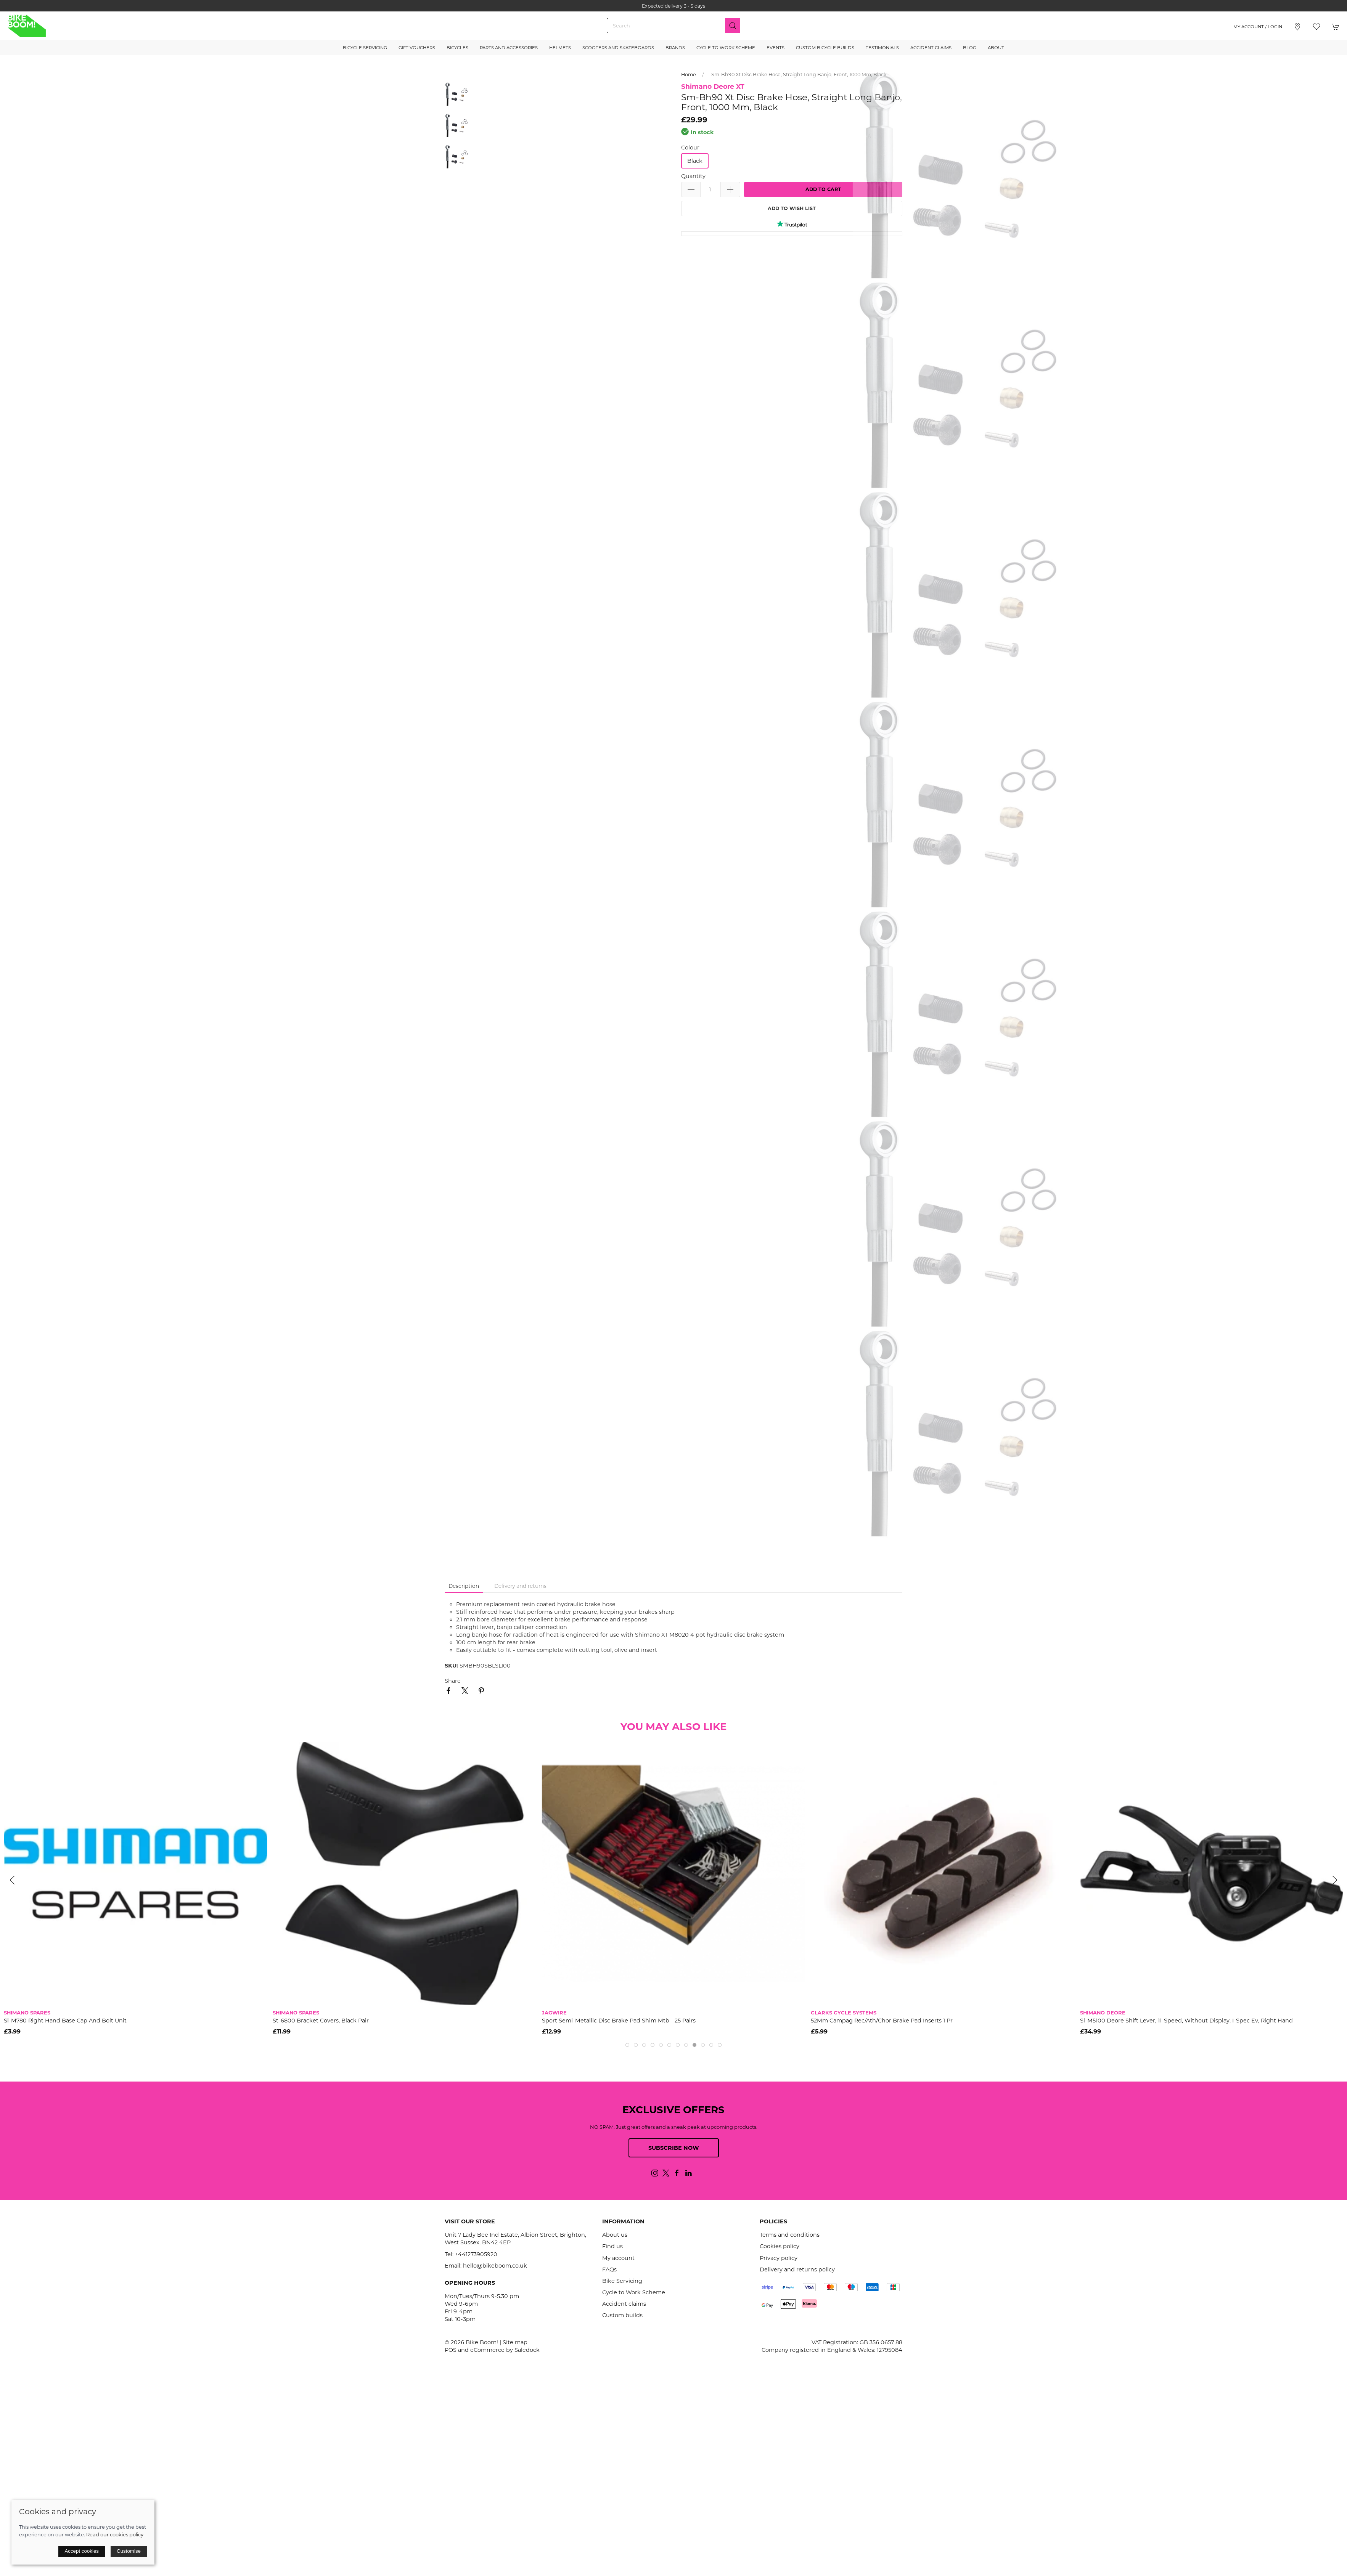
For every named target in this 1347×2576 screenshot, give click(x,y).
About (996, 47)
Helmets (560, 47)
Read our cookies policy (114, 2534)
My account (618, 2258)
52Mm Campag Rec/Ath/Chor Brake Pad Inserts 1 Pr (882, 2020)
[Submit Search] (732, 25)
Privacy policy (778, 2258)
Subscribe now (673, 2147)
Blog (969, 47)
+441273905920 (476, 2254)
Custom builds (622, 2315)
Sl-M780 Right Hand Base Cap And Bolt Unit (65, 2020)
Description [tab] (463, 1586)
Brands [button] (675, 47)
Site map (515, 2342)
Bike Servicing (622, 2280)
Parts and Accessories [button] (509, 47)
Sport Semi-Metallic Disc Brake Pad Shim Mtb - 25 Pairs (619, 2020)
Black (694, 160)
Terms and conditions (790, 2234)
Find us (612, 2246)
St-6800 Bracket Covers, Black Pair (321, 2020)
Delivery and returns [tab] (520, 1586)
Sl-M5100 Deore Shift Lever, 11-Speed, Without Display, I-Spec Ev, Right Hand (1186, 2020)
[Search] (673, 25)
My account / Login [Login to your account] (1257, 26)
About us (614, 2234)
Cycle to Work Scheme (725, 47)
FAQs (609, 2269)
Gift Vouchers (417, 47)
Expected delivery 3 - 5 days (673, 6)
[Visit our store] (1297, 26)
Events (775, 47)
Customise (129, 2551)
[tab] (627, 2045)
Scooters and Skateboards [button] (618, 47)
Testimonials (882, 47)
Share (453, 1680)
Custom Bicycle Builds (825, 47)
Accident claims (624, 2303)
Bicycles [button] (457, 47)
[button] (1316, 26)
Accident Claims (931, 47)
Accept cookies (81, 2551)
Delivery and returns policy (797, 2269)
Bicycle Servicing (365, 47)
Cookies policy (779, 2246)
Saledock (527, 2349)
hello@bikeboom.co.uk (495, 2265)
